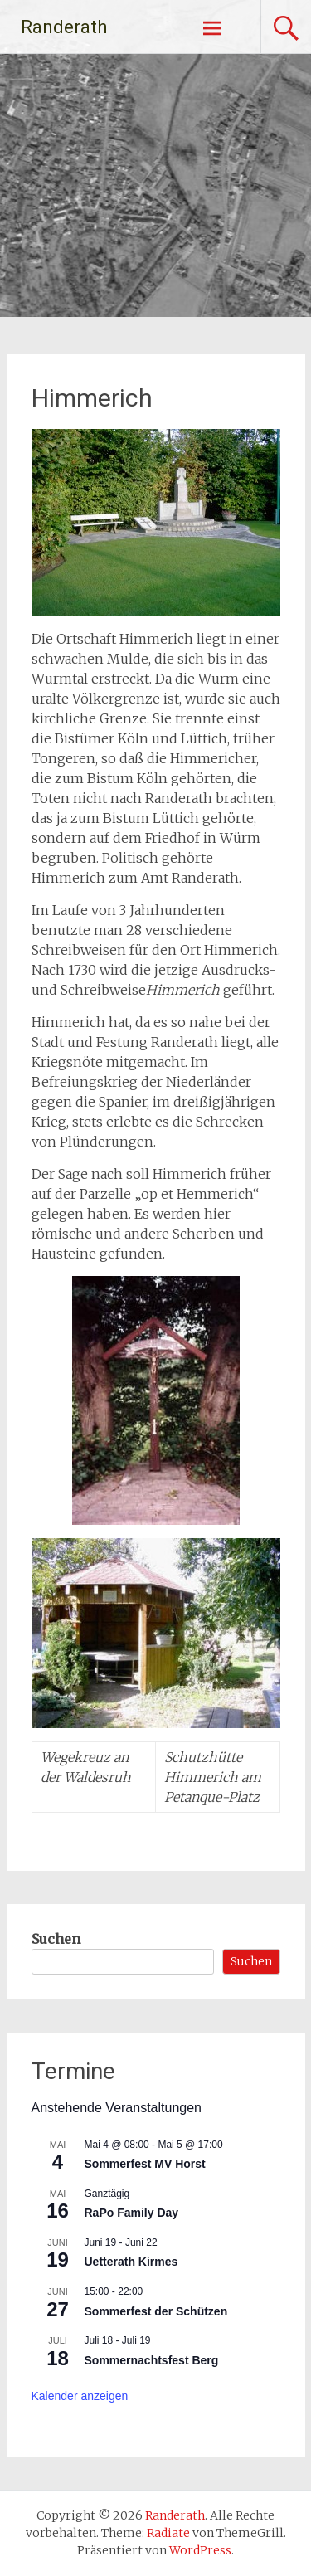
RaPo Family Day (132, 2212)
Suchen (56, 1939)
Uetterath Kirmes (131, 2261)
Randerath (64, 27)
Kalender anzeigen (80, 2396)
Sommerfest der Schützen (156, 2311)
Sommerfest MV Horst (145, 2163)
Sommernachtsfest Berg (152, 2360)
